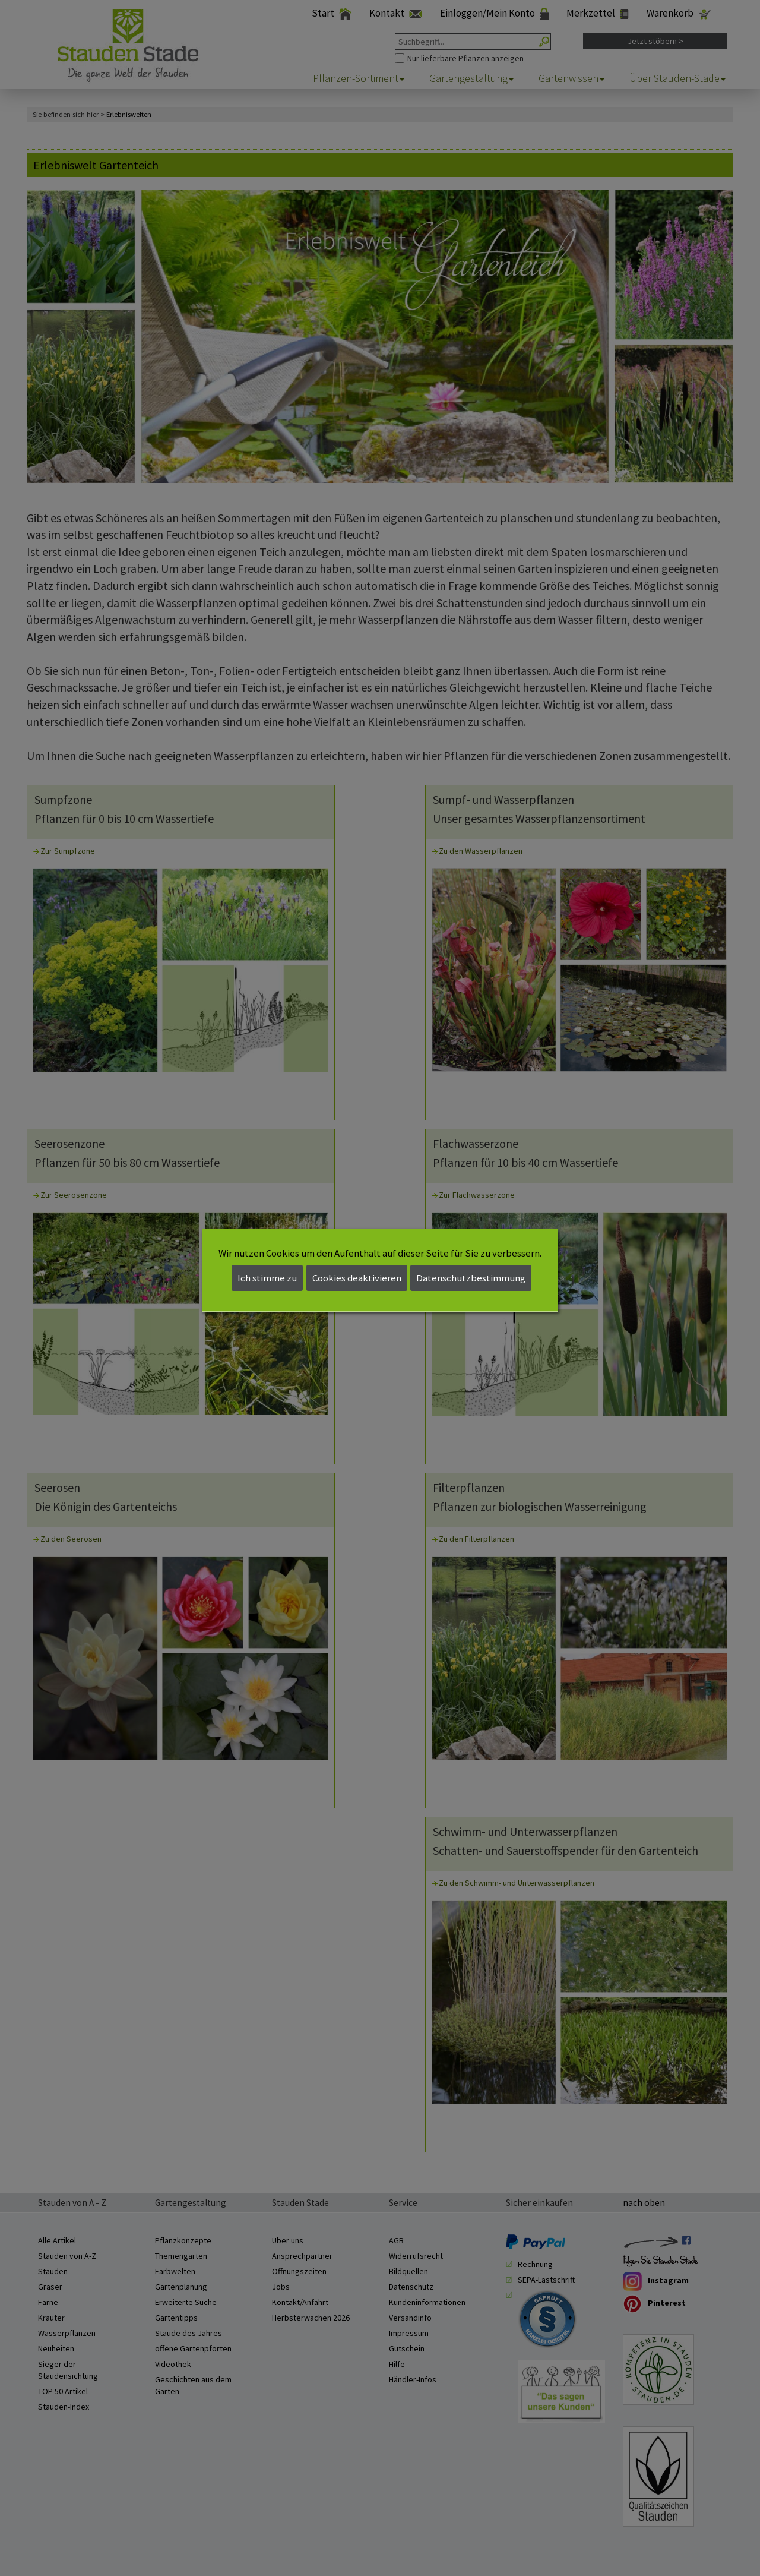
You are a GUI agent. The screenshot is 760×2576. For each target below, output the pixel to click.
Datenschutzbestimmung (470, 1277)
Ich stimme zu (267, 1277)
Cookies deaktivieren (356, 1277)
